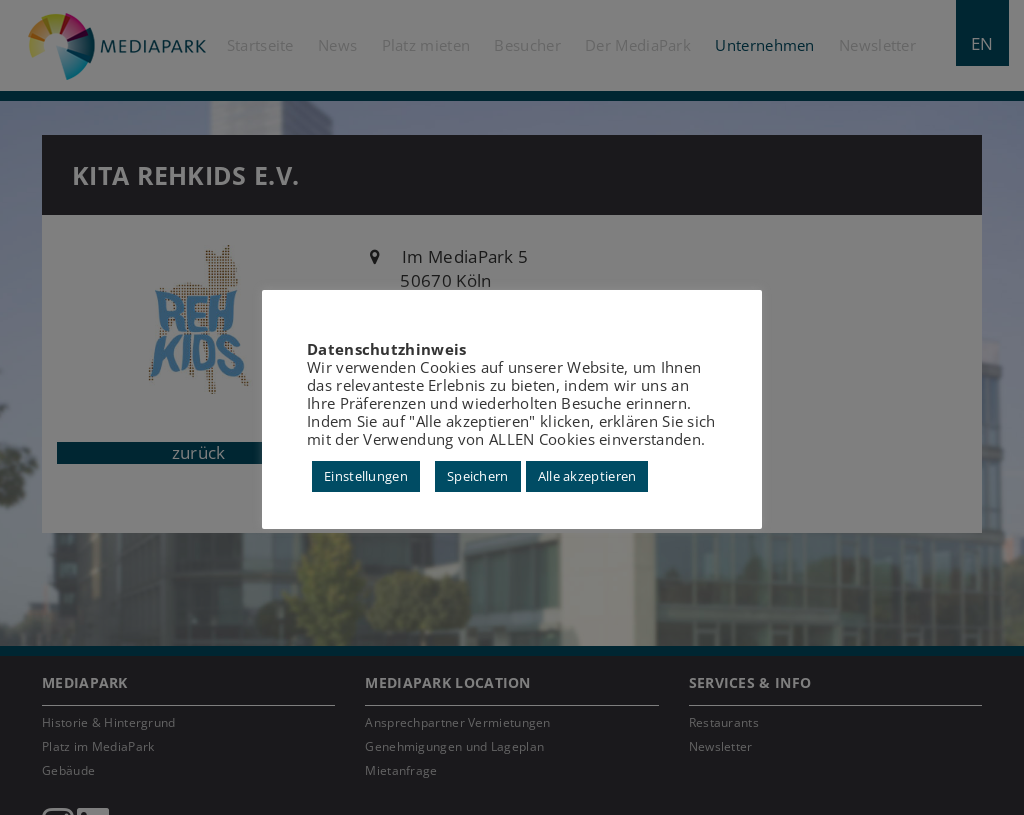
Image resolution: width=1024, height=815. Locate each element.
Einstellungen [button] (366, 476)
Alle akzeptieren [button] (587, 476)
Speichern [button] (478, 476)
